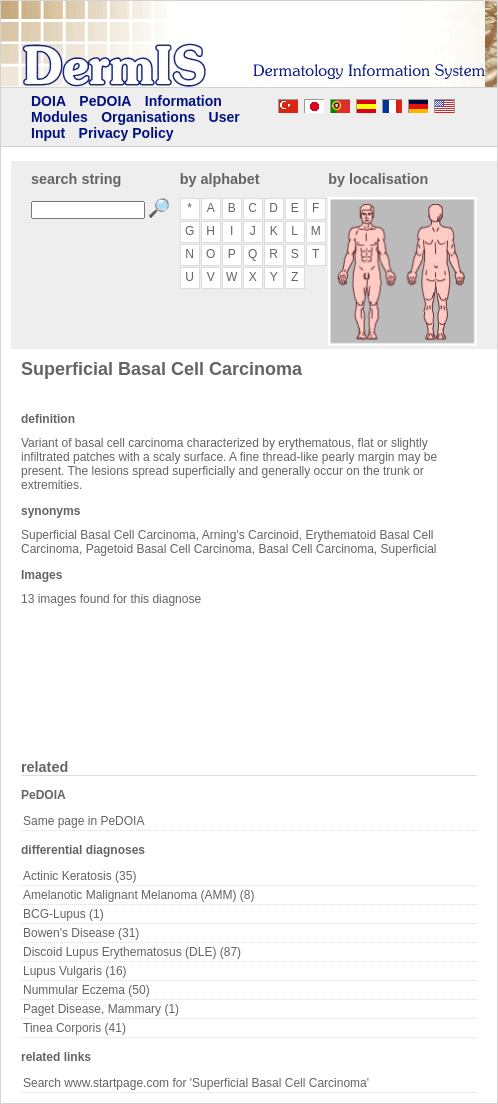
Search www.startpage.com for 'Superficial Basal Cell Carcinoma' (196, 1083)
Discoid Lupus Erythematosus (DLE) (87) (132, 952)
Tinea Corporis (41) (74, 1028)
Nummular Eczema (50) (86, 990)
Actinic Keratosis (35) (79, 876)
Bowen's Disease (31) (81, 933)
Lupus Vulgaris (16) (75, 971)
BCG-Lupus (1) (63, 914)
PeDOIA (105, 101)
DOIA (48, 101)
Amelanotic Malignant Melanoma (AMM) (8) (138, 895)
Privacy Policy (126, 133)
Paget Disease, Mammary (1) (101, 1009)
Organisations (148, 117)
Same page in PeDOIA (83, 821)
